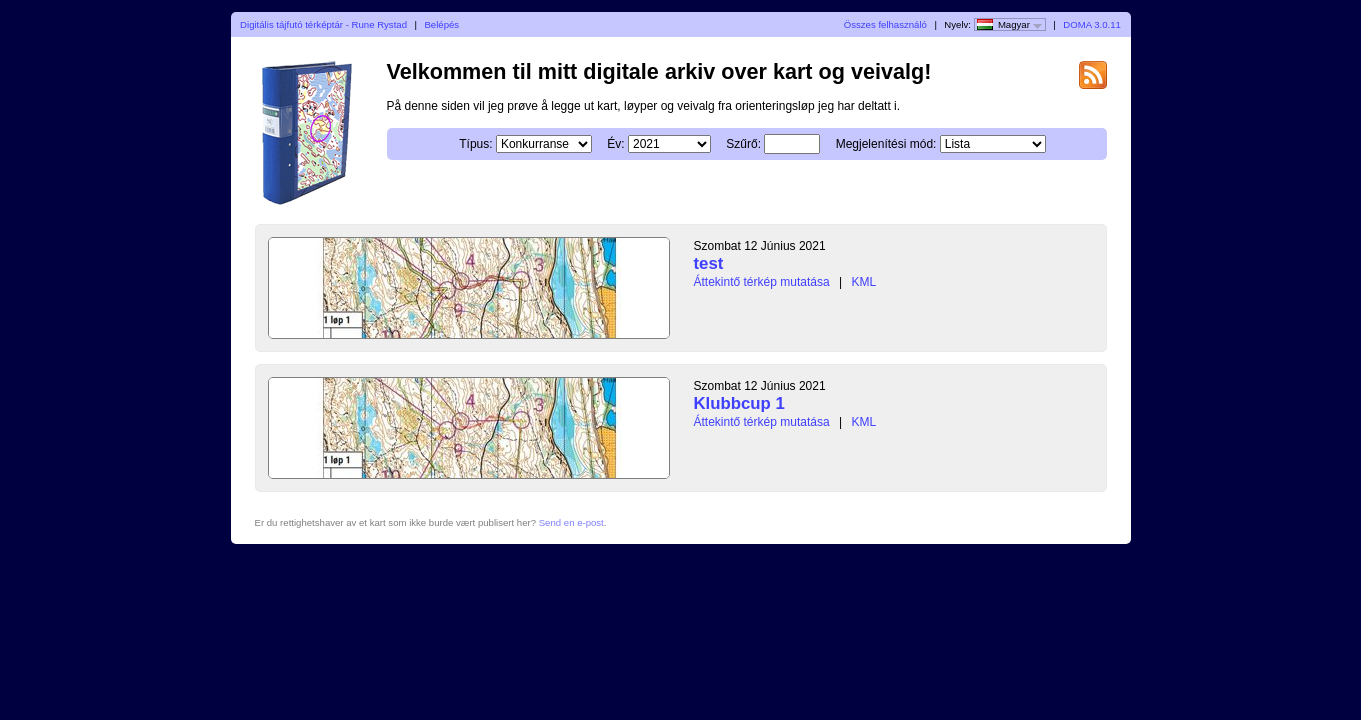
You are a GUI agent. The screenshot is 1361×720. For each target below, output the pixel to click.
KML (863, 282)
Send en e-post (571, 522)
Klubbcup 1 (739, 403)
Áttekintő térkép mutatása (762, 282)
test (709, 263)
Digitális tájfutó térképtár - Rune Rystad (323, 24)
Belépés (441, 24)
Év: (615, 144)
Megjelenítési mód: (886, 144)
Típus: (475, 144)
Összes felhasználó (885, 24)
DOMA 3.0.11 (1092, 24)
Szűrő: (743, 144)
